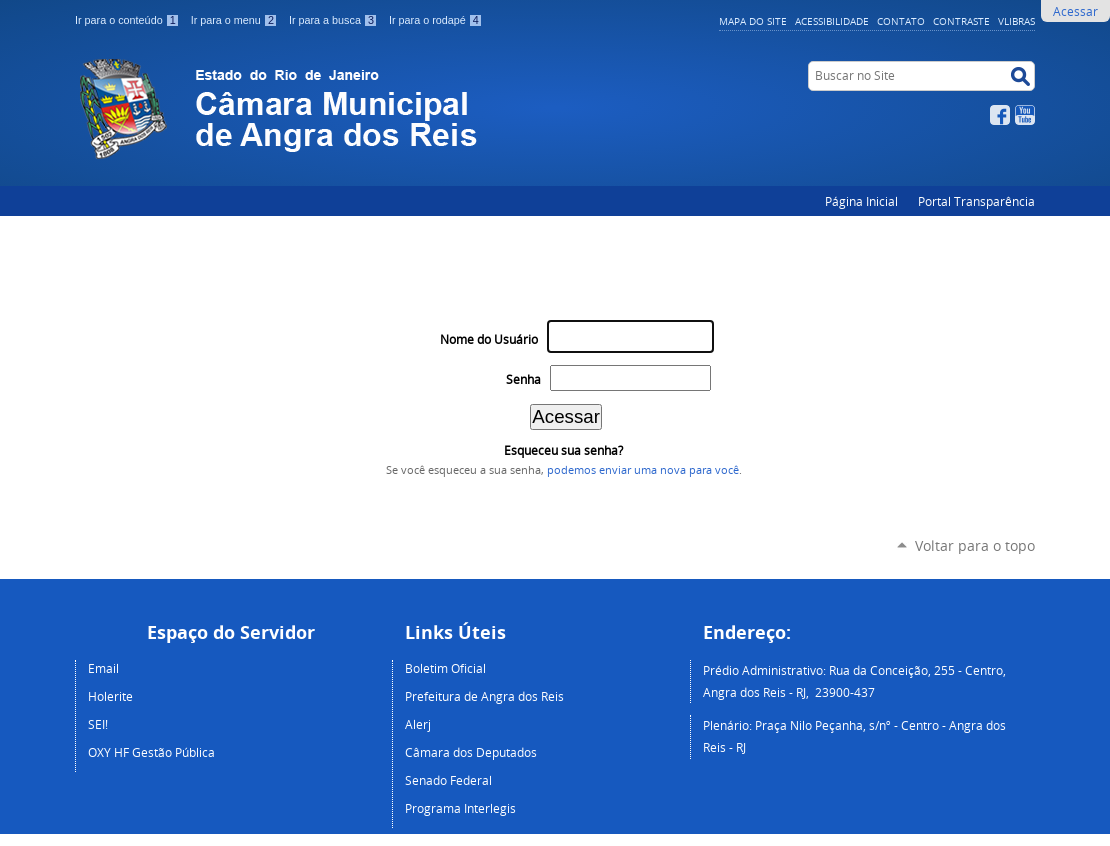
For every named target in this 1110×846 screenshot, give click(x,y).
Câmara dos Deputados (471, 752)
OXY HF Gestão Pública (151, 752)
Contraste (961, 21)
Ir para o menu (236, 20)
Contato (901, 21)
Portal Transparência (976, 201)
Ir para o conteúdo (129, 20)
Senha (523, 379)
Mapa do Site (753, 21)
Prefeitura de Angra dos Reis (484, 696)
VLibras (1016, 21)
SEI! (98, 724)
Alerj (418, 724)
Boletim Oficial (445, 668)
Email (103, 668)
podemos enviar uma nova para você (643, 470)
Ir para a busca (335, 20)
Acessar (1075, 11)
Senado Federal (448, 780)
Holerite (110, 696)
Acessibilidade (832, 21)
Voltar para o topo (975, 545)
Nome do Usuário (489, 339)
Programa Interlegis (460, 808)
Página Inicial (861, 201)
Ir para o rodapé (436, 20)
